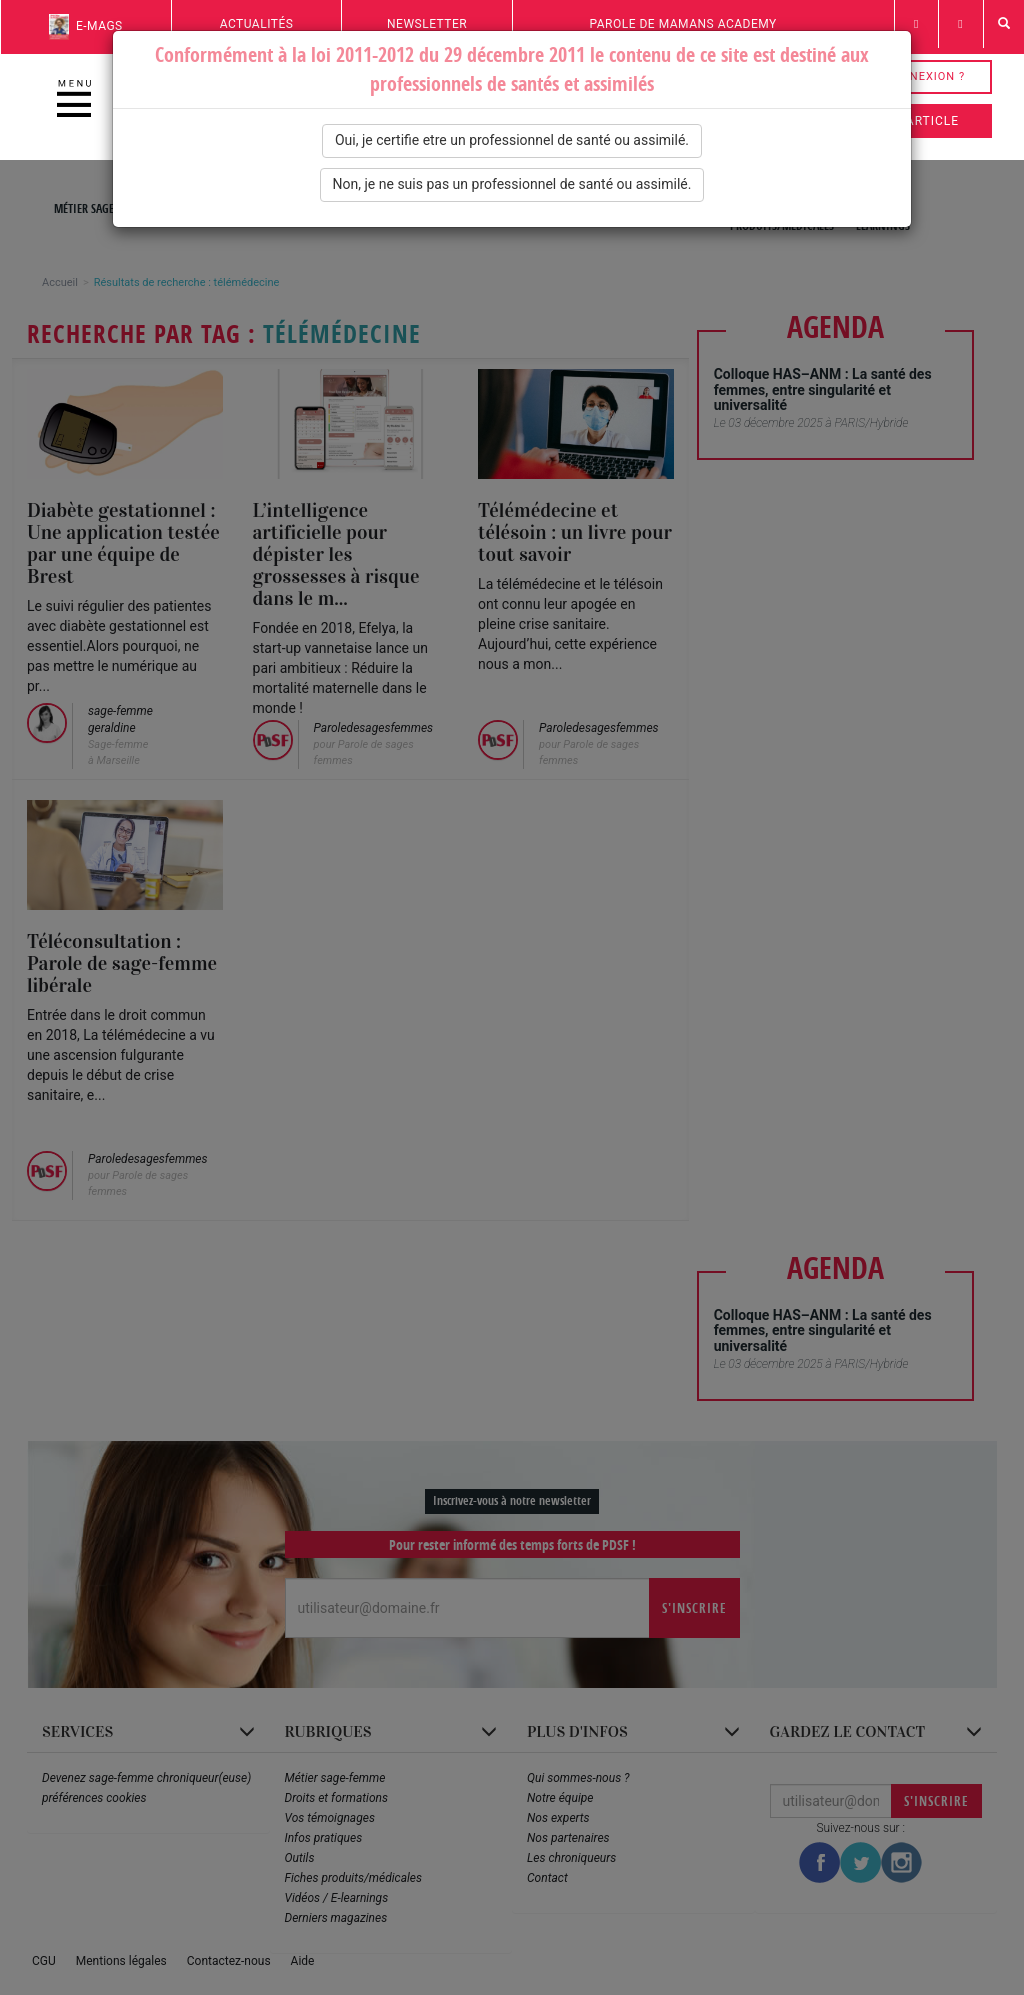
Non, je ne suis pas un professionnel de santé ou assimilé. (512, 184)
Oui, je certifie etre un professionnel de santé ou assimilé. (512, 140)
